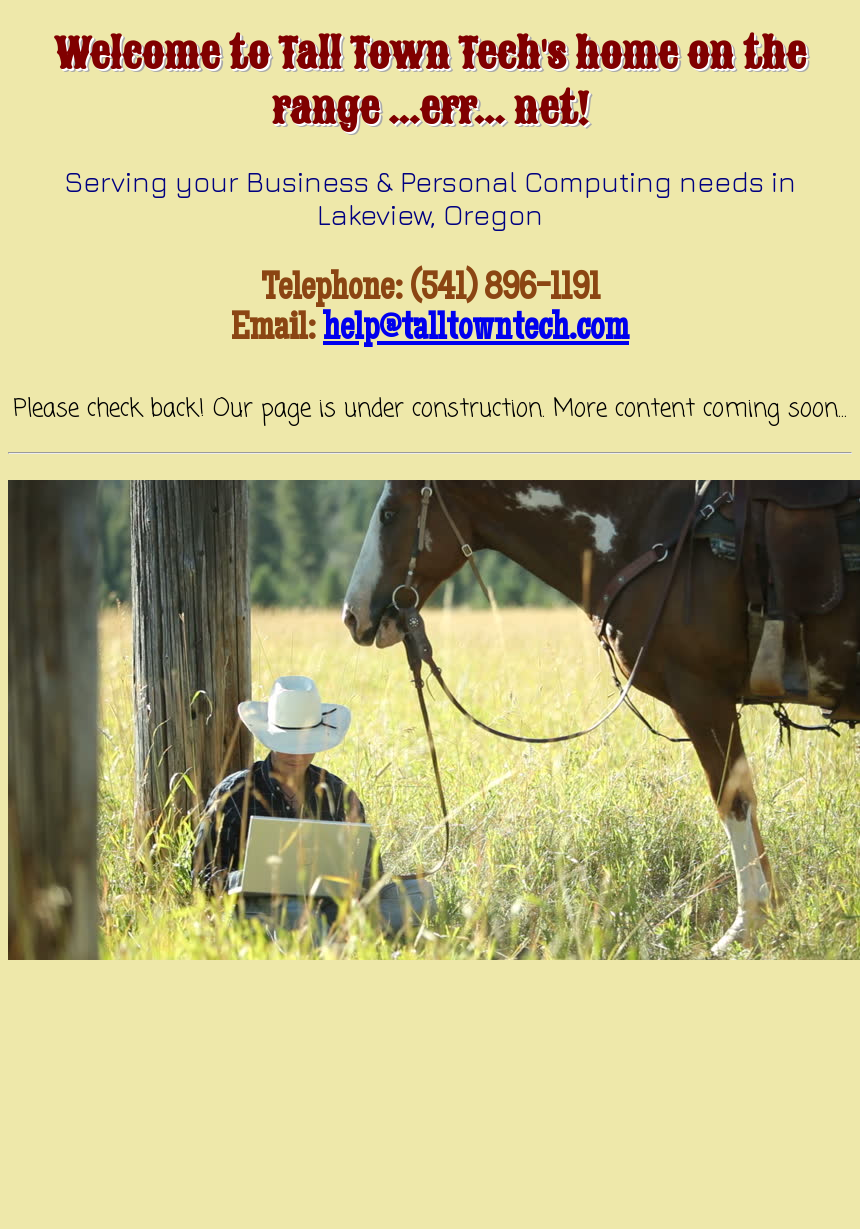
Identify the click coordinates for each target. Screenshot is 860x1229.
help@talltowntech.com (476, 331)
